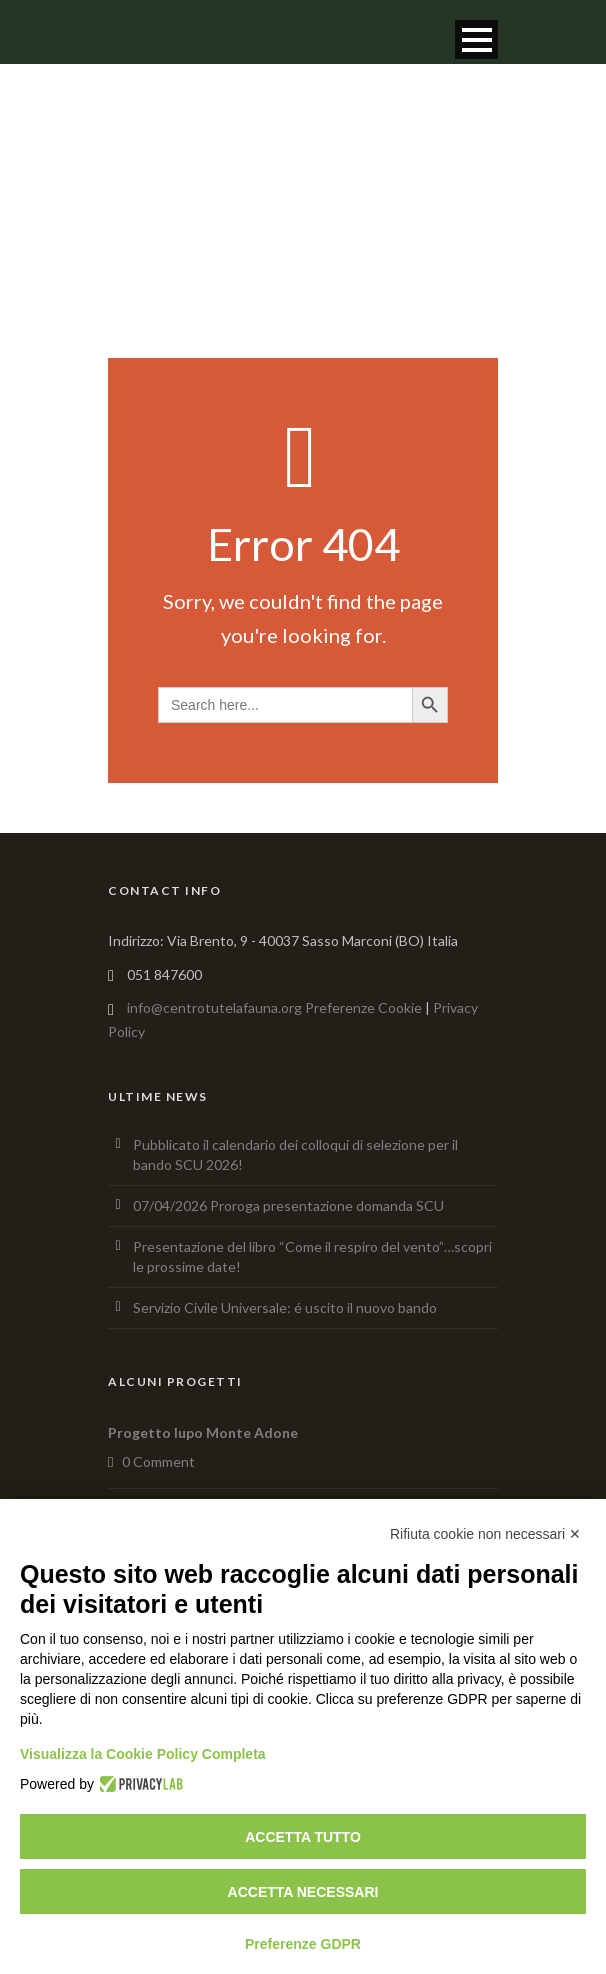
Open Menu (476, 39)
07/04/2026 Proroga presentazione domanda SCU (288, 1205)
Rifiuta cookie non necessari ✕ (485, 1534)
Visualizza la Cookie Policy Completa (143, 1754)
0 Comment (158, 1461)
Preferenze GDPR (303, 1944)
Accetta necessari (303, 1892)
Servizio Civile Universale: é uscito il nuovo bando (285, 1307)
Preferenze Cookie (363, 1007)
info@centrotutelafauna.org (214, 1007)
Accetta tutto (303, 1837)
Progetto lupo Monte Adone (203, 1432)
